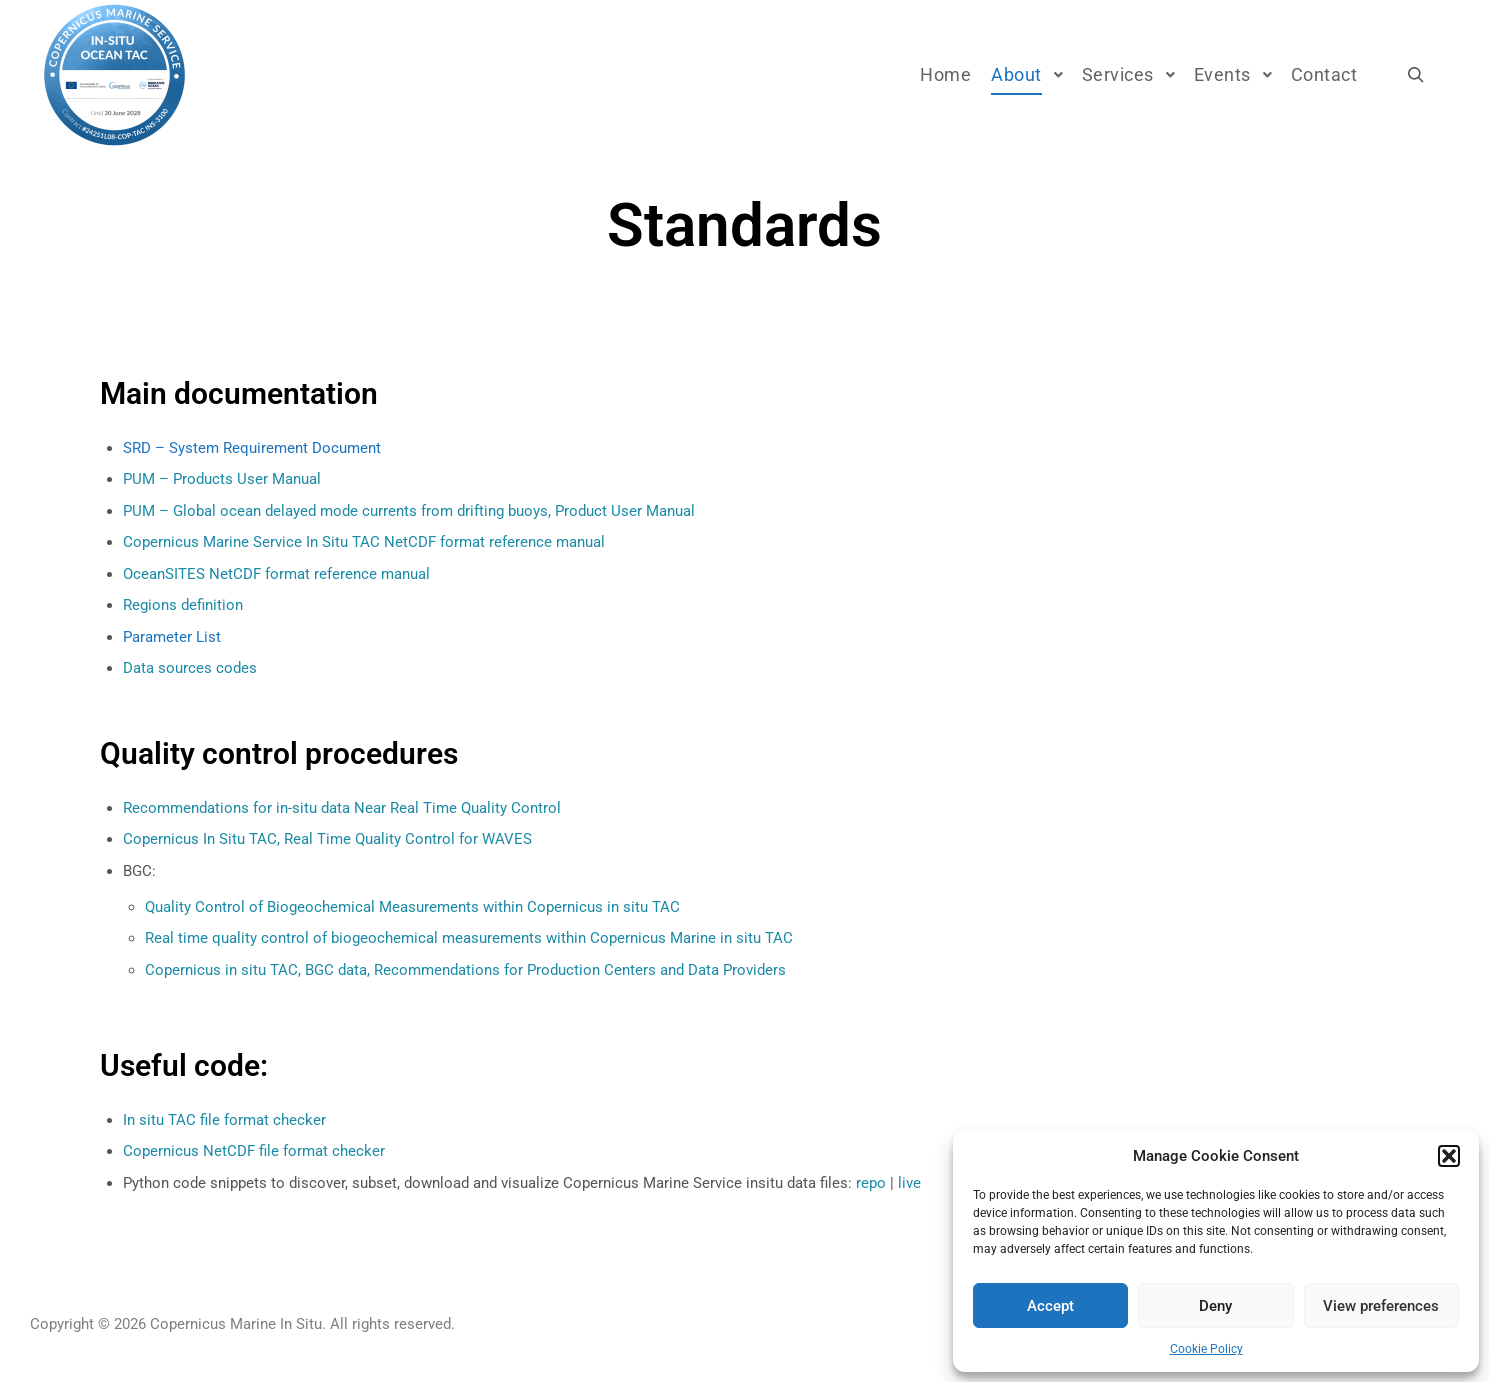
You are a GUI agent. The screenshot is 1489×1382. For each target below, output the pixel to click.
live (909, 1183)
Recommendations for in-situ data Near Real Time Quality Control (342, 808)
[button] (1449, 1156)
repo (871, 1183)
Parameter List (172, 637)
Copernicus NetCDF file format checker (254, 1151)
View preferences (1381, 1306)
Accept (1050, 1306)
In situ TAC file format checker (224, 1120)
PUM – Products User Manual (222, 479)
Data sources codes (190, 668)
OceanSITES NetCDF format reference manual (276, 574)
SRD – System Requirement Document (252, 448)
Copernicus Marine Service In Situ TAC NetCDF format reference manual (364, 542)
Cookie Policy (1206, 1349)
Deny (1215, 1306)
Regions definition (183, 605)
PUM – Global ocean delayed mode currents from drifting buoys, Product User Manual (409, 511)
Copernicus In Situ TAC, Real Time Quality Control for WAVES (327, 839)
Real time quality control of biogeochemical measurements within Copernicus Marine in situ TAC (469, 938)
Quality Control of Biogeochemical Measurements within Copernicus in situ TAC (412, 907)
